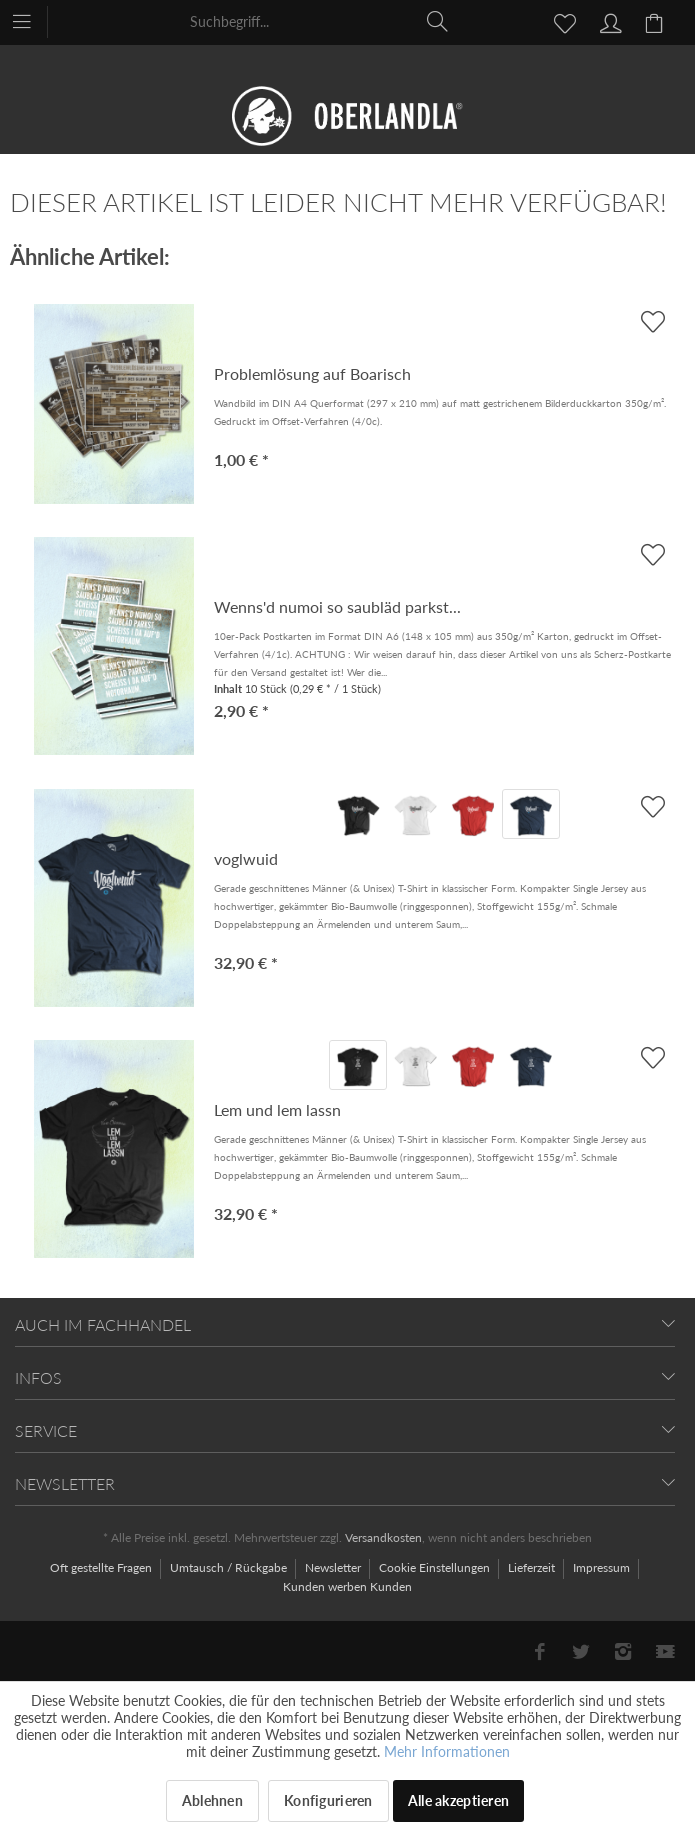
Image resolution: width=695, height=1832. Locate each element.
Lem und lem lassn (277, 1109)
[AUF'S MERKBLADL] (652, 806)
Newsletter (334, 1567)
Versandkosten (383, 1537)
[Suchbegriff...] (320, 21)
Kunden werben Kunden (347, 1586)
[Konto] (608, 21)
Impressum (603, 1567)
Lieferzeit (533, 1567)
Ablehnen (212, 1800)
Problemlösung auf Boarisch (312, 373)
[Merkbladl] (559, 21)
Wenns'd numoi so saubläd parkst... (337, 606)
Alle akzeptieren (458, 1800)
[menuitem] (31, 20)
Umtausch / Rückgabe (230, 1567)
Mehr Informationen (447, 1751)
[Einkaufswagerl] (657, 21)
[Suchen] (438, 21)
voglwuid (246, 858)
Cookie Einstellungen (436, 1567)
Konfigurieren (328, 1800)
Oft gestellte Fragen (102, 1567)
